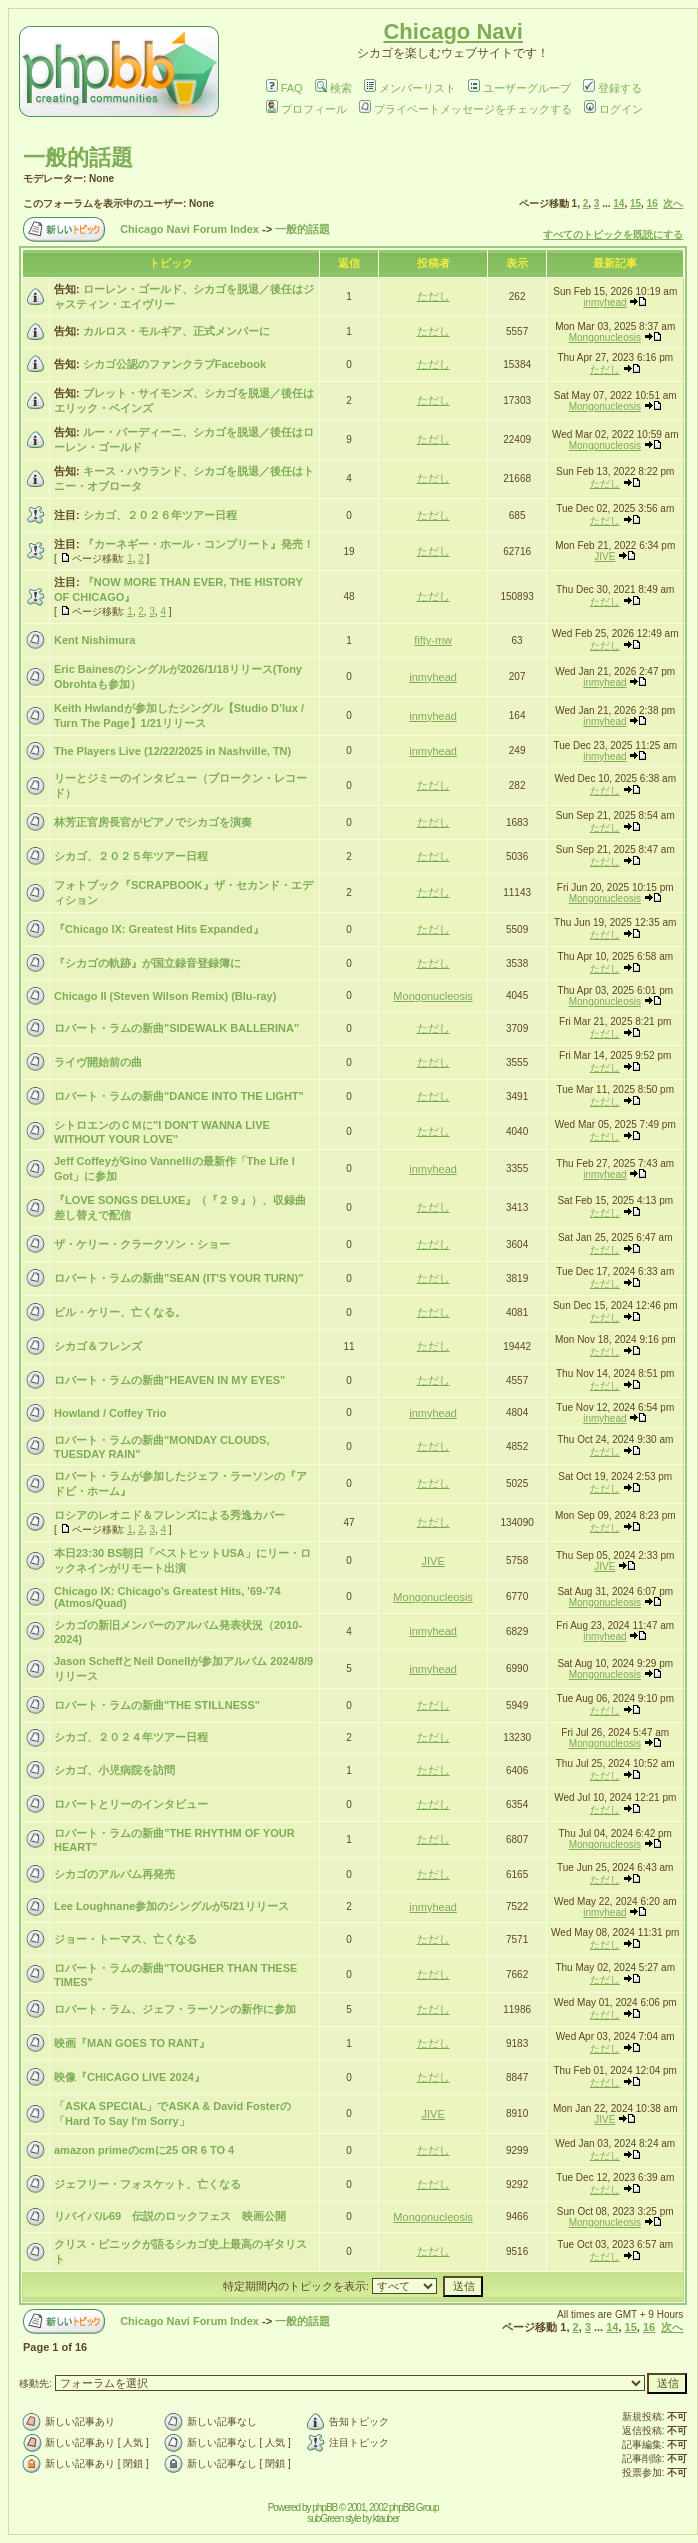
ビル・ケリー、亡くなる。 (120, 1312)
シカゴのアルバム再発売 (114, 1874)
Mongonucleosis (605, 337)
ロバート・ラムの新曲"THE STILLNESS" (157, 1705)
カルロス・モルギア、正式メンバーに (176, 331)
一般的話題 (78, 157)
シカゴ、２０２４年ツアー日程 (131, 1737)
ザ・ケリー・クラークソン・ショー (142, 1244)
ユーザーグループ (519, 88)
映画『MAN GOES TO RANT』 (132, 2043)
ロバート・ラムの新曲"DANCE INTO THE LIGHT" (179, 1096)
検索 (333, 88)
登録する (612, 88)
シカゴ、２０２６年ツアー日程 (160, 515)
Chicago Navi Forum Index (189, 229)
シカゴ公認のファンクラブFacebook (174, 364)
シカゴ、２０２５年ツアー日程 (131, 856)
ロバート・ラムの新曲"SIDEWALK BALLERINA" (176, 1028)
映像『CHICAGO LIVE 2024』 (129, 2077)
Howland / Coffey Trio (110, 1413)
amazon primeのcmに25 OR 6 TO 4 (144, 2150)
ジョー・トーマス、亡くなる (125, 1939)
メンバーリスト (410, 88)
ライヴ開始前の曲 (98, 1062)
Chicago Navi (452, 31)
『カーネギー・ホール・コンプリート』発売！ (198, 544)
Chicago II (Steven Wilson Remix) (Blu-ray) (165, 996)
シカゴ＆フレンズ (98, 1346)
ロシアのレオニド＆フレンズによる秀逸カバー (169, 1515)
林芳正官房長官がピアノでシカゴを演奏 (153, 822)
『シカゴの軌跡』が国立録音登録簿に (147, 963)
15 (635, 203)
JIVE (604, 556)
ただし (433, 296)
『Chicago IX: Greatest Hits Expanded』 (159, 929)
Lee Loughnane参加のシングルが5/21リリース (171, 1906)
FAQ (284, 88)
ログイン (613, 109)
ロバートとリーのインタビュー (131, 1804)
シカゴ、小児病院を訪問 (114, 1770)
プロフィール (306, 109)
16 (652, 203)
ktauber (386, 2518)
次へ (673, 203)
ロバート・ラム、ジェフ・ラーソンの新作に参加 (175, 2009)
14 (618, 203)
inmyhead (604, 302)
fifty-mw (433, 640)
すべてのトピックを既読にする (613, 234)
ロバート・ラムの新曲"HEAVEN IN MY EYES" (169, 1380)
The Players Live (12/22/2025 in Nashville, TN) (172, 751)
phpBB (324, 2507)
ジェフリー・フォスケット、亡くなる (147, 2184)
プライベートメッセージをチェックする (465, 109)
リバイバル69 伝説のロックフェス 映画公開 (170, 2216)
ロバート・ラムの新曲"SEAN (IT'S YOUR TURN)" (178, 1278)
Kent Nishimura (94, 640)
